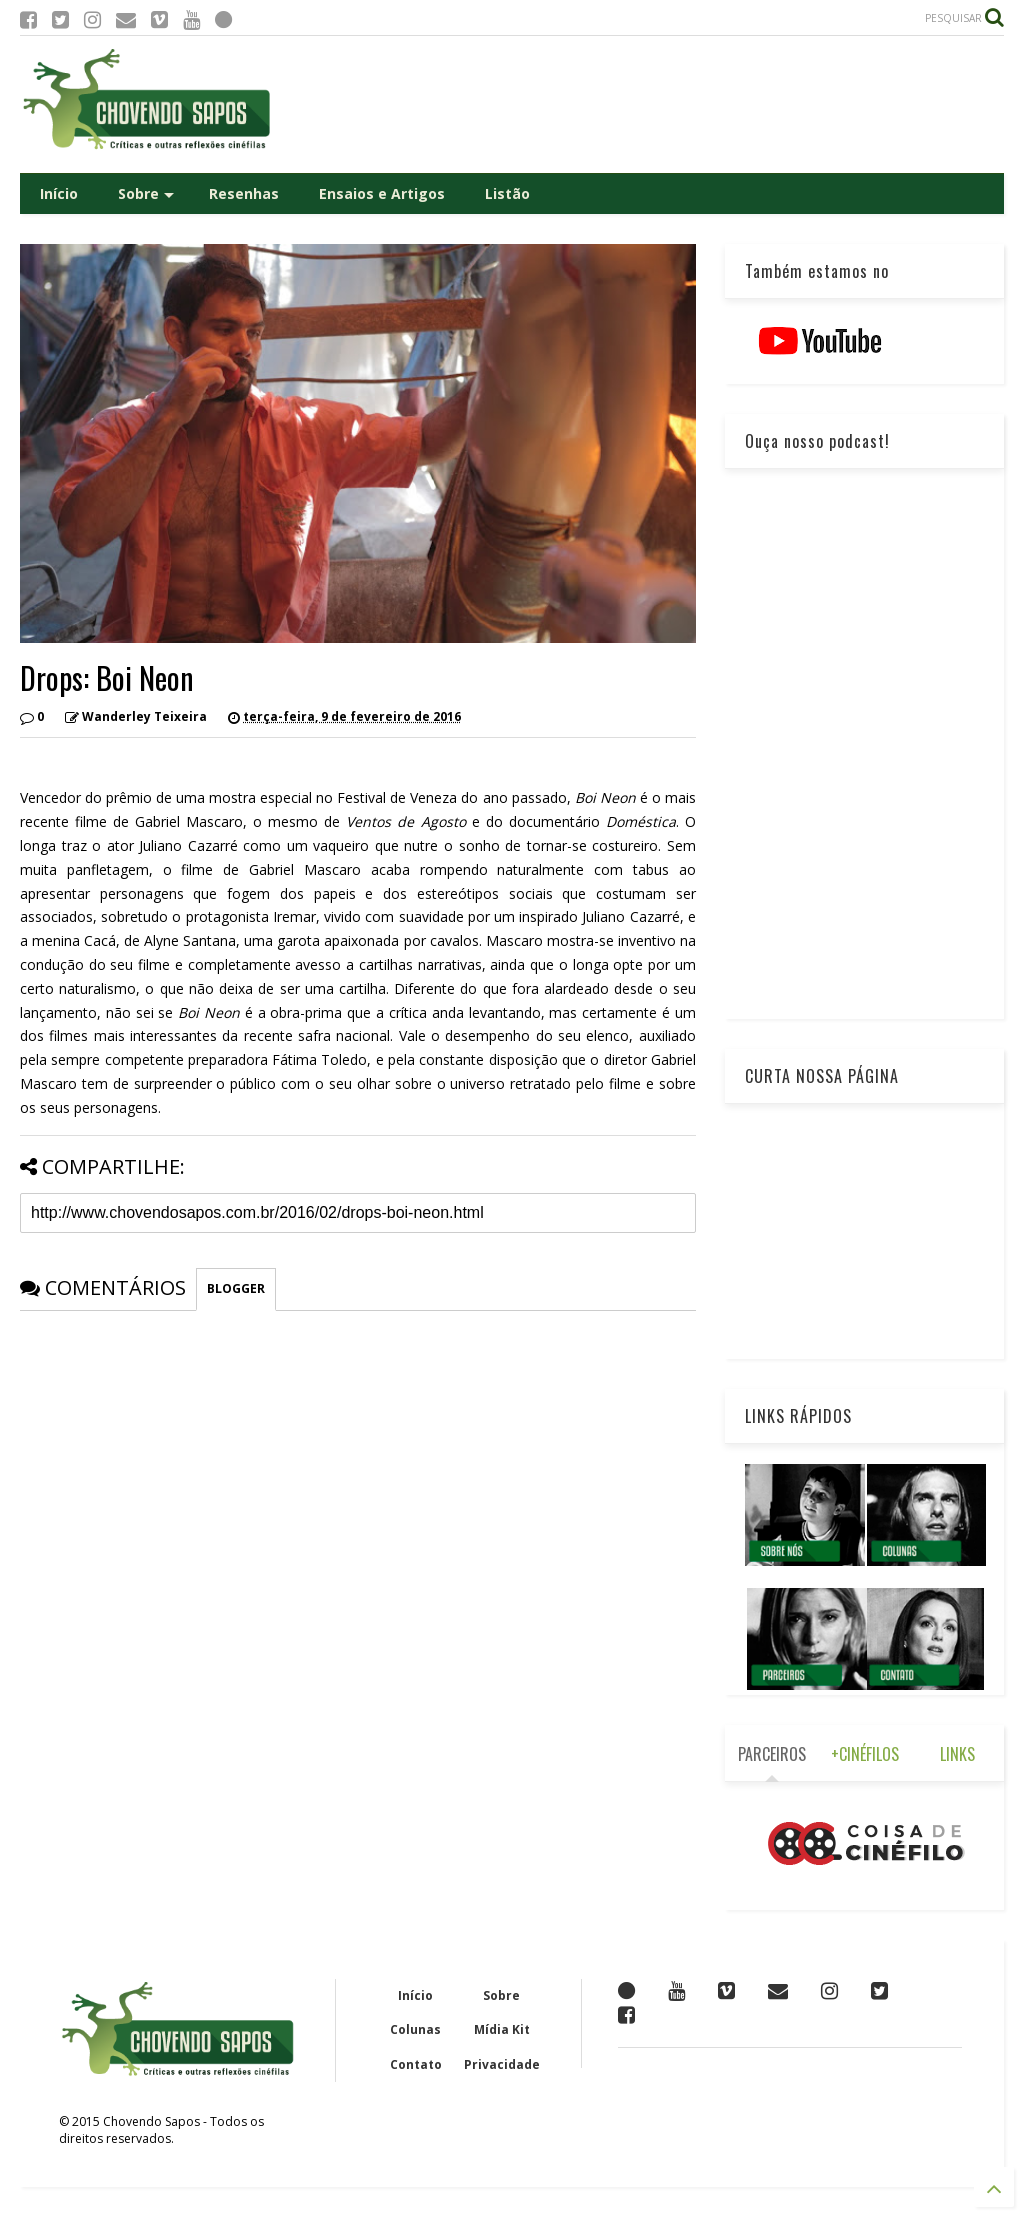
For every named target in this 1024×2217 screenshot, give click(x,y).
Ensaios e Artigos (382, 193)
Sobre (146, 193)
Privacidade (502, 2064)
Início (59, 193)
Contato (416, 2064)
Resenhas (244, 193)
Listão (507, 193)
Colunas (415, 2029)
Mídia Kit (502, 2029)
